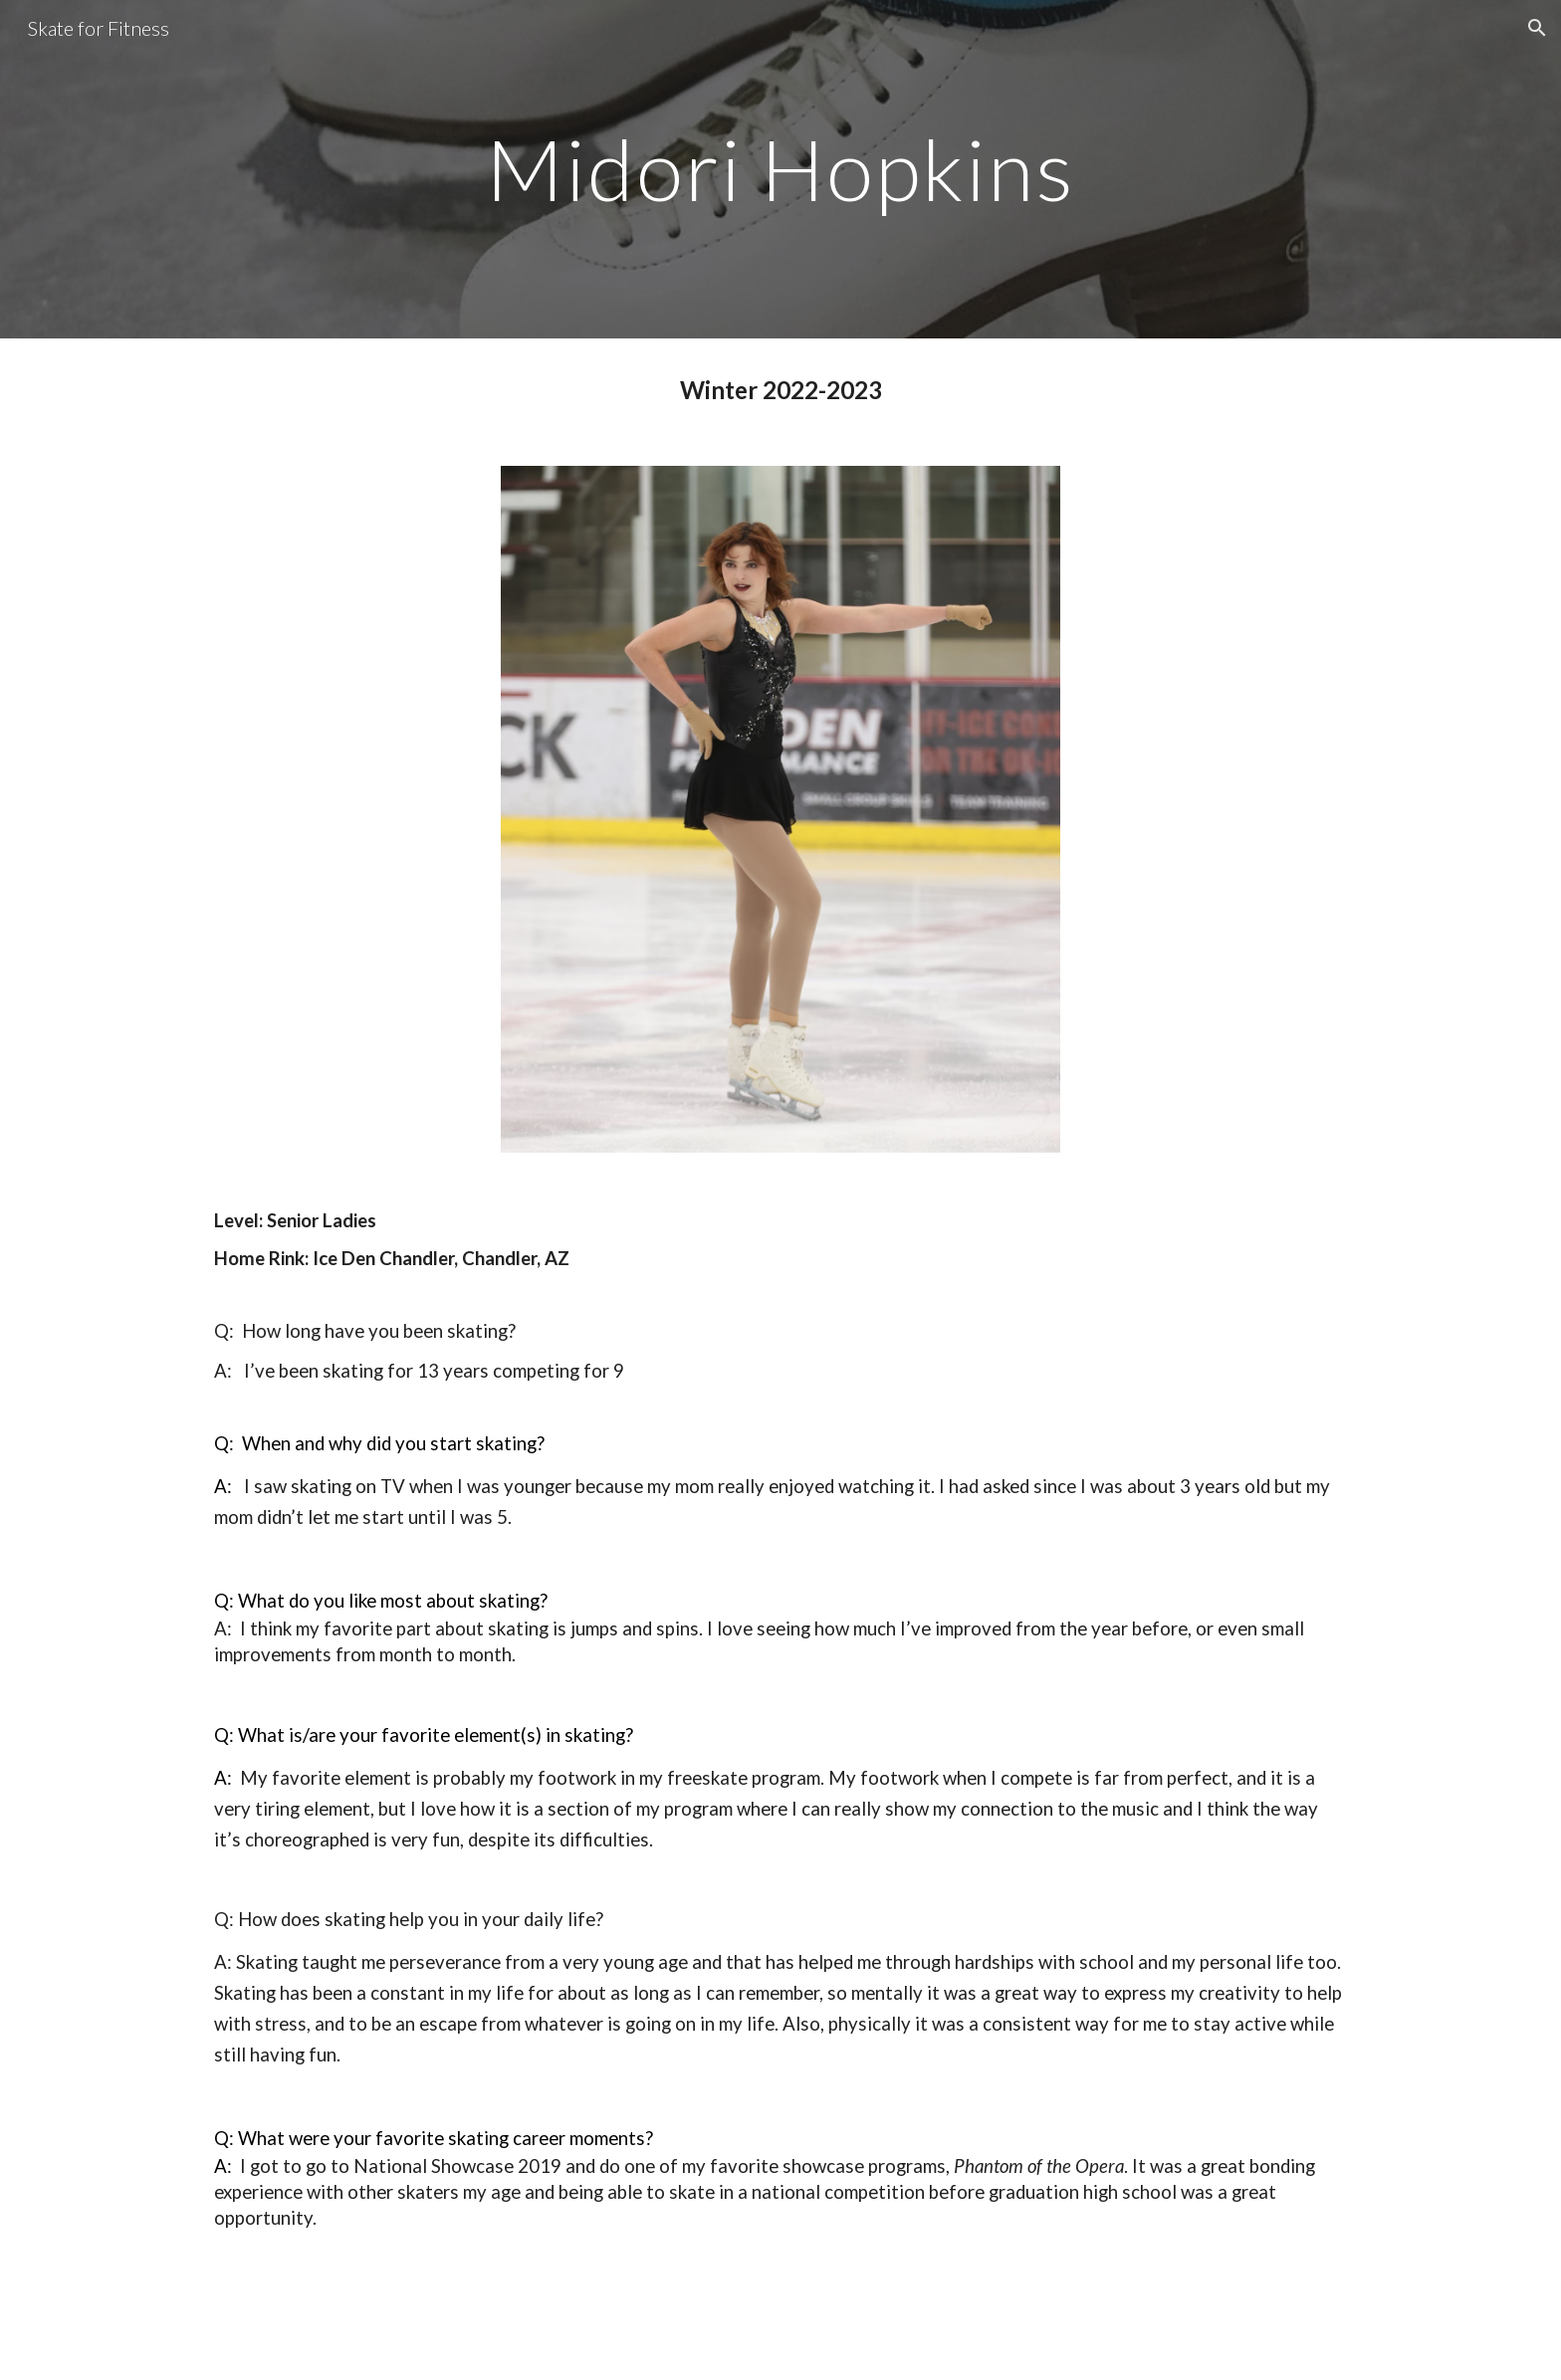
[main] (780, 168)
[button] (1537, 28)
